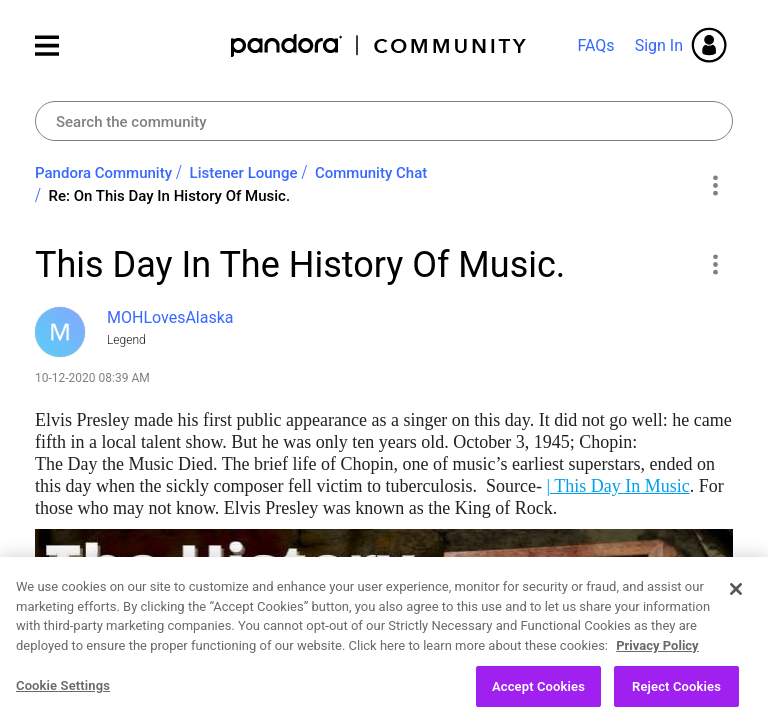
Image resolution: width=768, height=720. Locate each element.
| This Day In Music (617, 486)
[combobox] (384, 121)
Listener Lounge (244, 173)
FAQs (595, 45)
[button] (714, 264)
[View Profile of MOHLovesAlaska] (170, 317)
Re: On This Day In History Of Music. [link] (170, 196)
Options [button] (714, 185)
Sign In (659, 45)
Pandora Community (379, 45)
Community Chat (371, 173)
